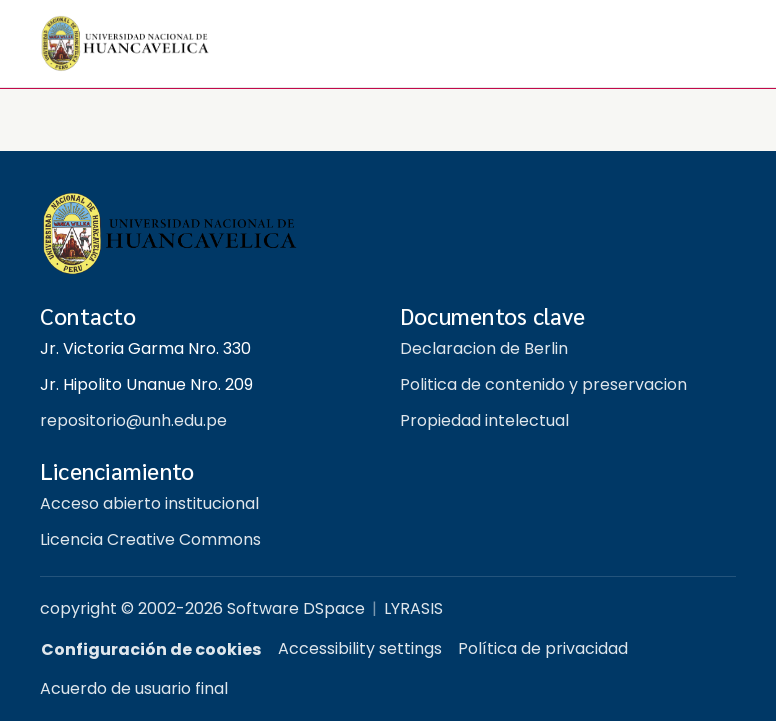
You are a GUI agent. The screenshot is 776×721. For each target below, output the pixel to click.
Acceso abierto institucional (149, 503)
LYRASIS (413, 608)
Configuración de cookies (151, 649)
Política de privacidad (543, 648)
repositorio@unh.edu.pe (133, 420)
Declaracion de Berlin (484, 348)
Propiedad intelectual (484, 420)
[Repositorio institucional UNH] (388, 234)
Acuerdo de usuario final (134, 688)
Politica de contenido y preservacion (543, 384)
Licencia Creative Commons (150, 539)
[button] (125, 43)
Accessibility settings (360, 648)
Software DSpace (296, 608)
